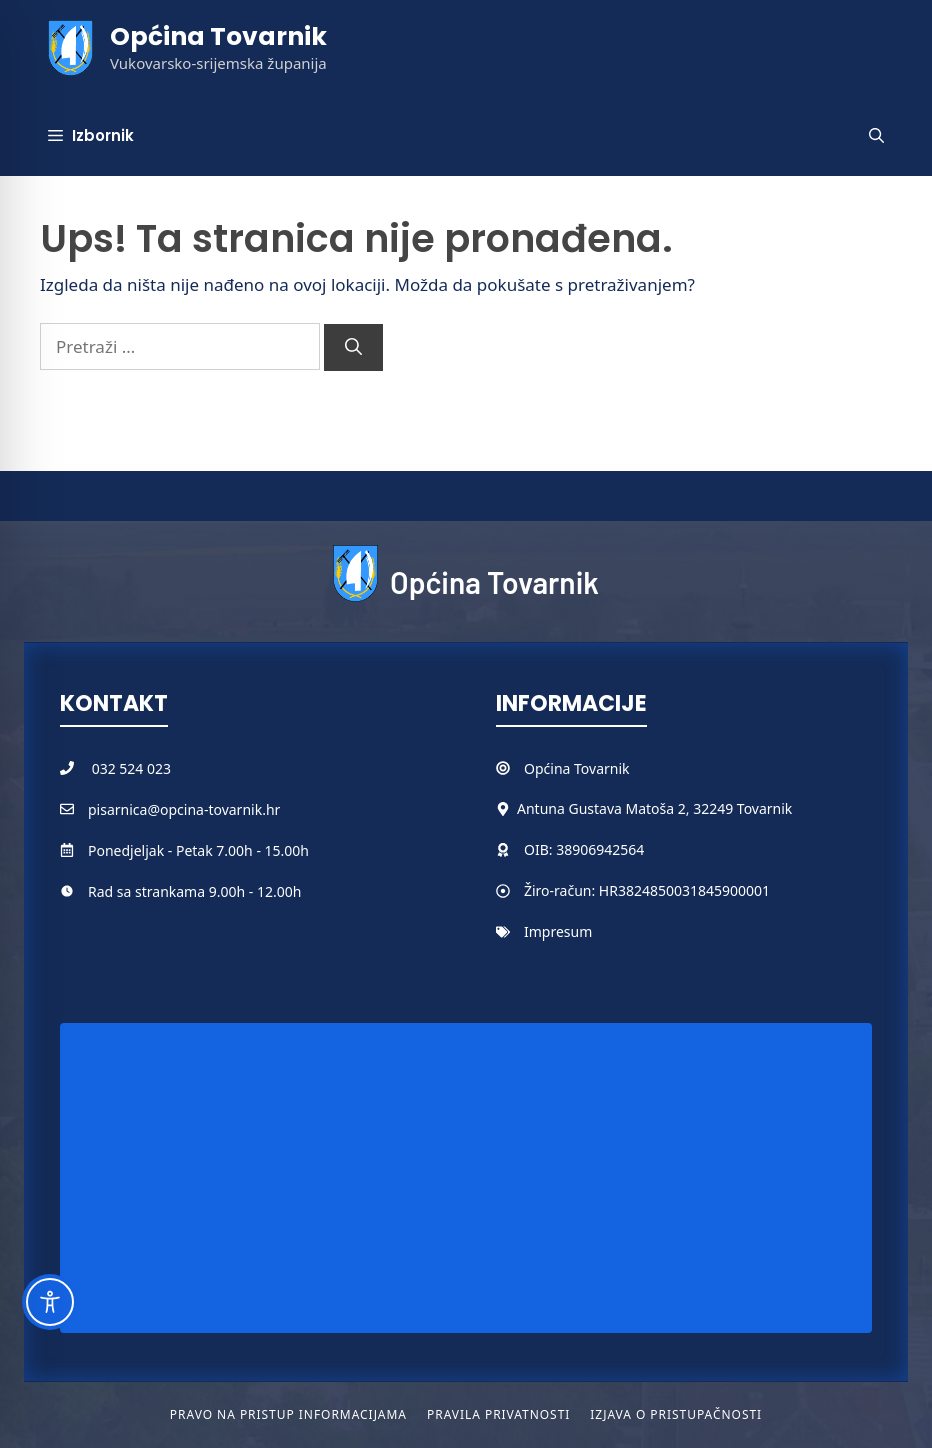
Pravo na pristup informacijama (288, 1414)
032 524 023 (131, 768)
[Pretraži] (353, 348)
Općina (549, 768)
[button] (876, 136)
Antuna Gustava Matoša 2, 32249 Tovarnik (654, 808)
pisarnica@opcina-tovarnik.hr (184, 809)
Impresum (558, 931)
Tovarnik (601, 768)
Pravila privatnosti (498, 1414)
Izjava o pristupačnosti (676, 1414)
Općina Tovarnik (218, 36)
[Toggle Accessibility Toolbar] (50, 1302)
